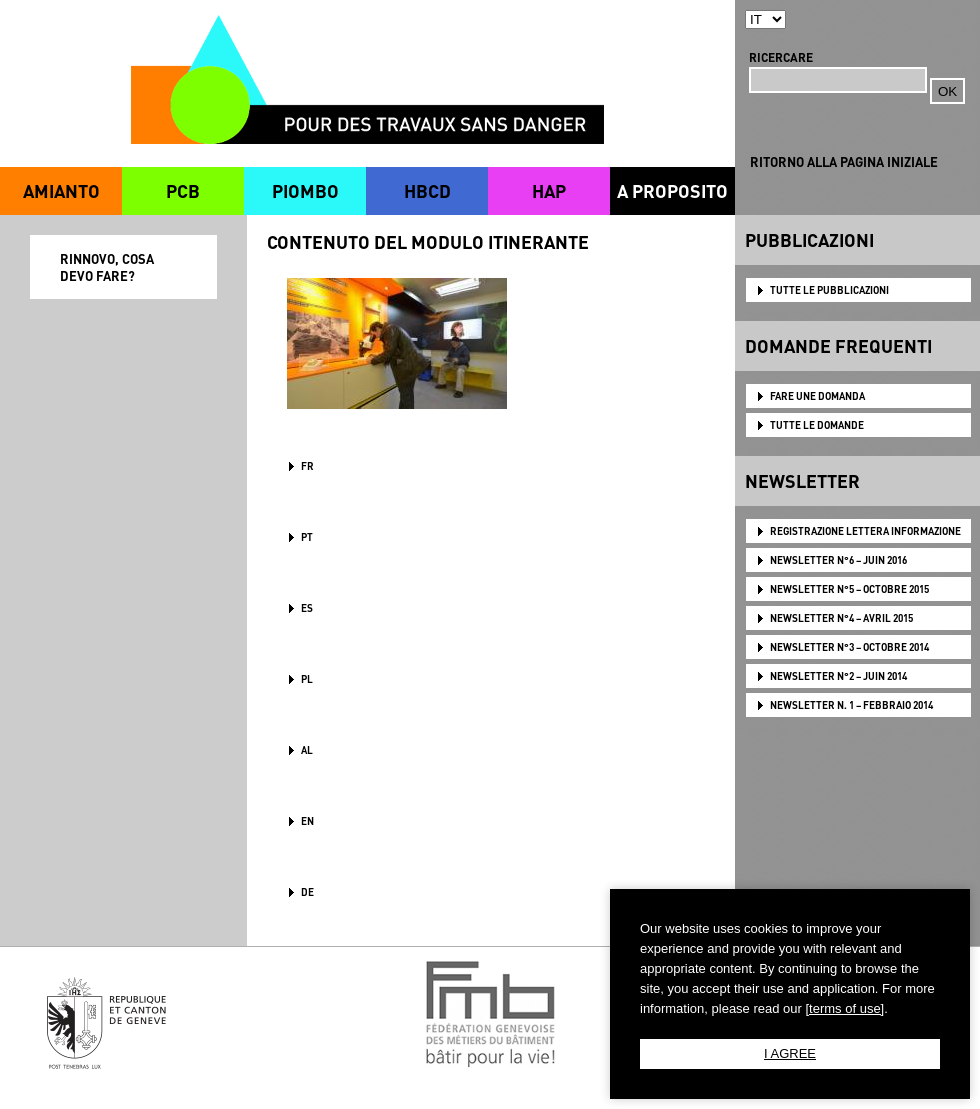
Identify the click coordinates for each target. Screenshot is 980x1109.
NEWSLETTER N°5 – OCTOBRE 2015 (849, 589)
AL (307, 750)
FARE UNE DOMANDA (817, 396)
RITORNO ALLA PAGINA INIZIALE (844, 161)
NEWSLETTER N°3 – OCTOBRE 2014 (849, 647)
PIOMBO (305, 190)
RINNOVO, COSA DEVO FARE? (107, 267)
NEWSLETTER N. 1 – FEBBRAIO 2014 (851, 705)
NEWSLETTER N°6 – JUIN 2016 (838, 560)
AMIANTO (61, 190)
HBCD (427, 190)
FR (307, 466)
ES (307, 608)
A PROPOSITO (672, 190)
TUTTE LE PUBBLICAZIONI (829, 290)
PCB (183, 190)
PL (307, 679)
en (307, 821)
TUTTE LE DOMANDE (817, 425)
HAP (549, 190)
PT (307, 537)
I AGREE (790, 1053)
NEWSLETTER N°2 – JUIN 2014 (838, 676)
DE (307, 892)
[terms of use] (844, 1008)
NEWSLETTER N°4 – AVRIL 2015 (841, 618)
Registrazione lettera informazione (865, 531)
